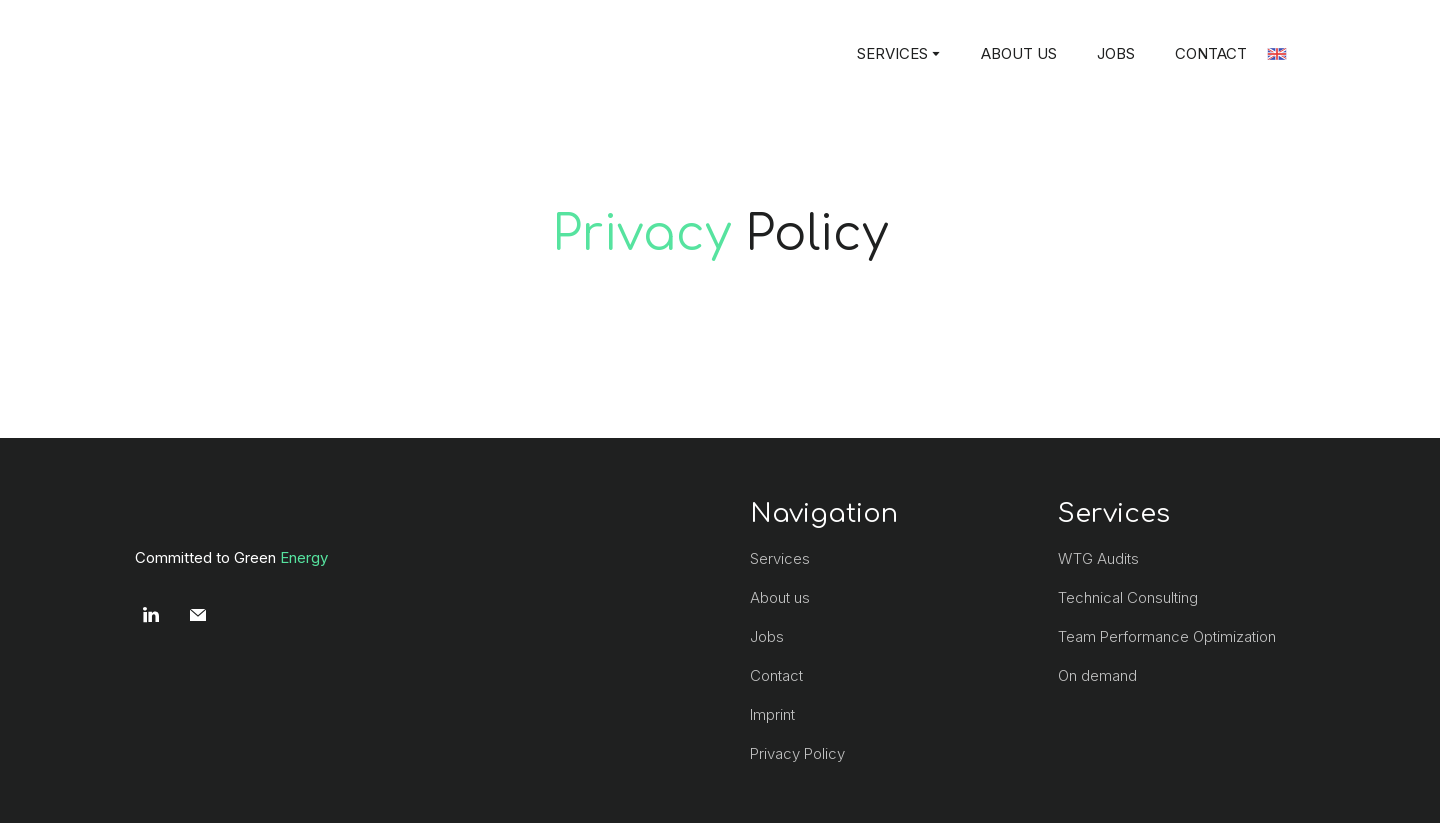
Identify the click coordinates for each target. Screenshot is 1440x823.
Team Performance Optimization (1167, 636)
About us (780, 597)
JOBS (1116, 53)
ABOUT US (1019, 53)
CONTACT (1211, 53)
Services (780, 558)
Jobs (767, 636)
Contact (776, 675)
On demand (1097, 675)
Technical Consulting (1128, 597)
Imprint (772, 714)
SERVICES (892, 53)
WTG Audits (1098, 558)
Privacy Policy (797, 753)
